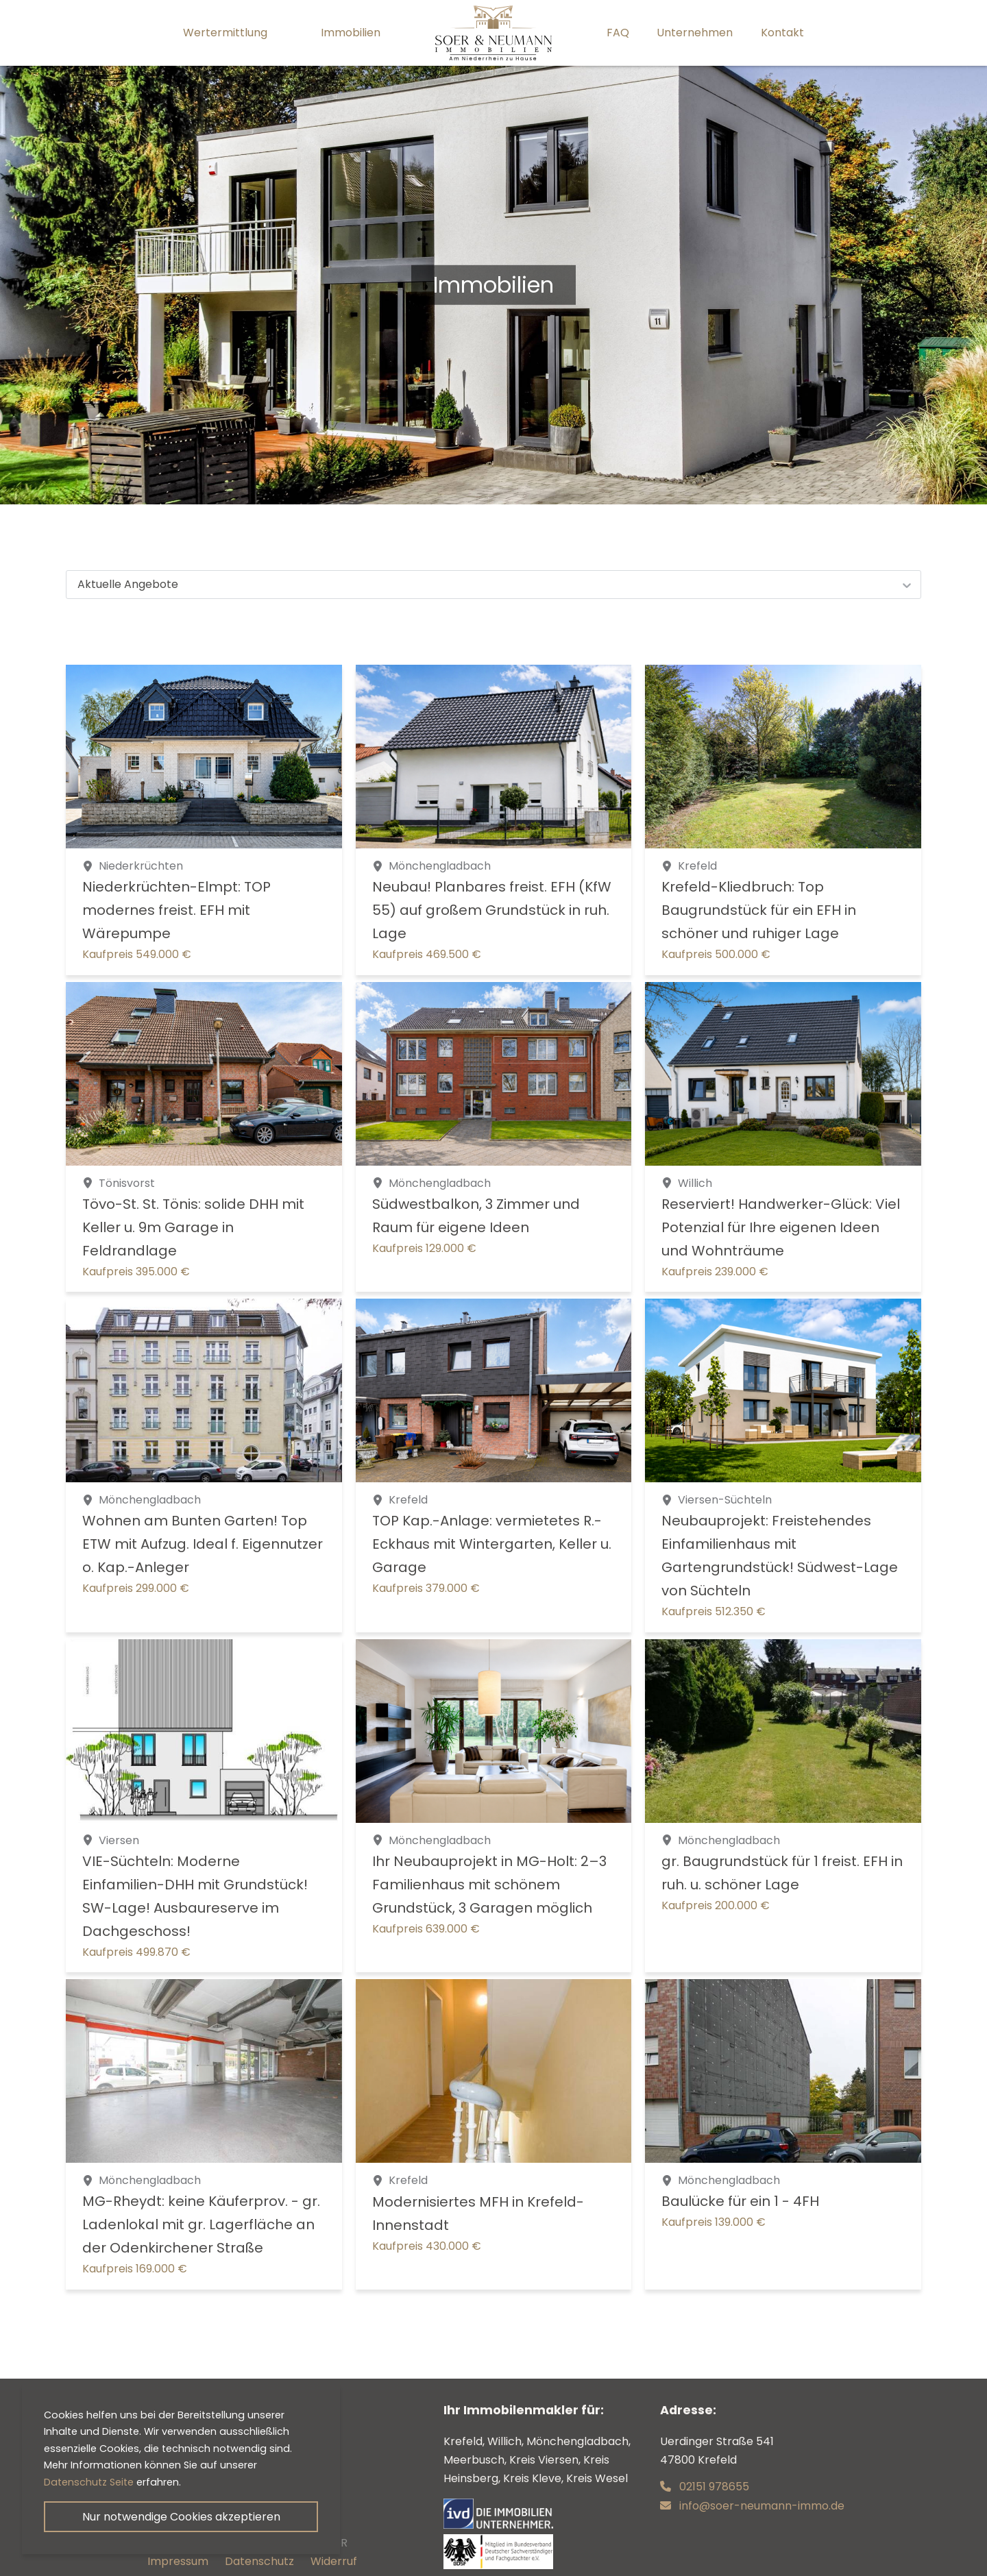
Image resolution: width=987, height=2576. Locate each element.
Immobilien (350, 32)
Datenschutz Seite (89, 2482)
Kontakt (782, 32)
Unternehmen (695, 32)
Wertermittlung (225, 32)
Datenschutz (259, 2561)
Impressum (177, 2561)
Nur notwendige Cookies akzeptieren (181, 2517)
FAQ (618, 32)
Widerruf (333, 2561)
